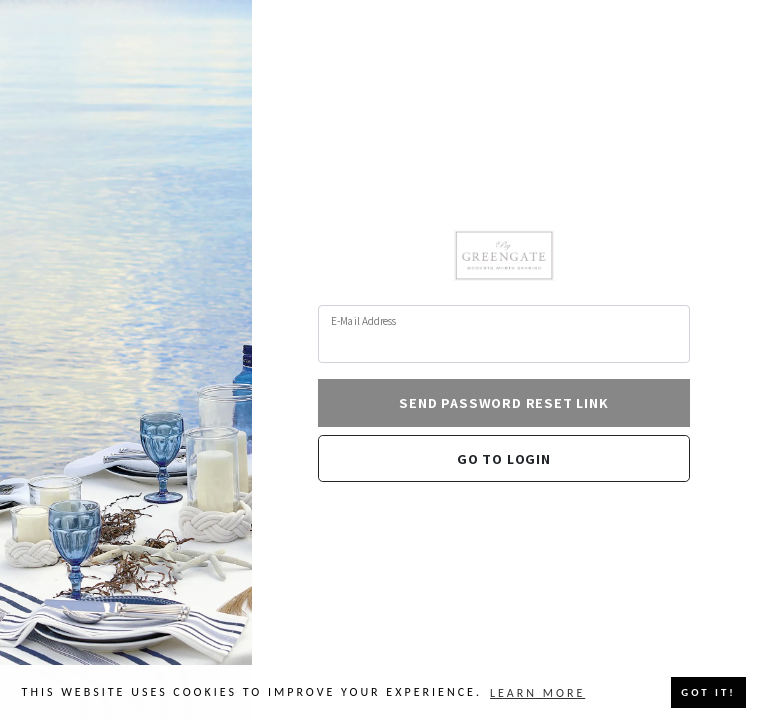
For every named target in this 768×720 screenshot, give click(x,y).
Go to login (504, 458)
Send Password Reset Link (503, 402)
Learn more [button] (537, 693)
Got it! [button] (708, 692)
